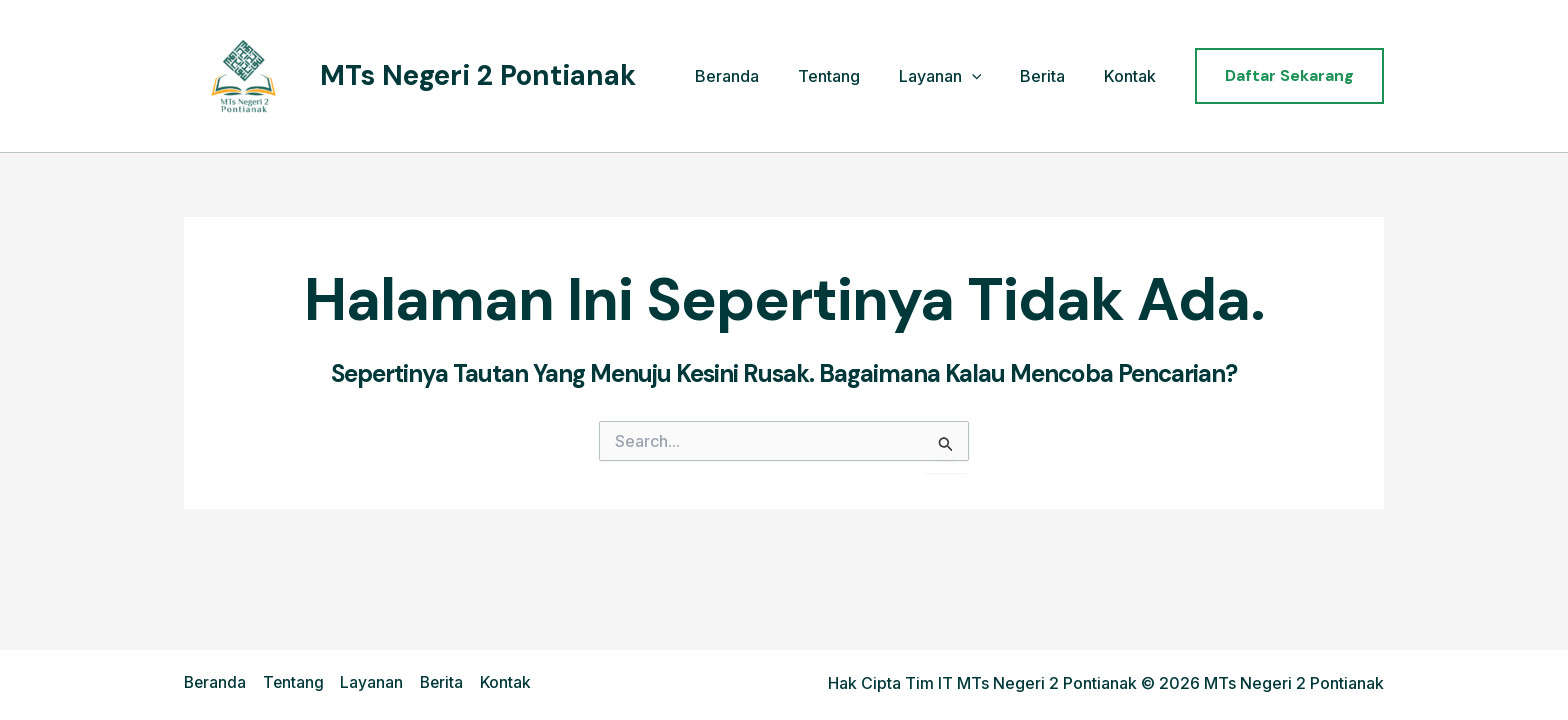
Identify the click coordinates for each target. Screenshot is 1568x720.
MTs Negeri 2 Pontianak (478, 75)
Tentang (852, 76)
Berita (1052, 76)
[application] (988, 77)
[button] (1289, 76)
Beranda (757, 76)
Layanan (956, 77)
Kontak (1133, 76)
